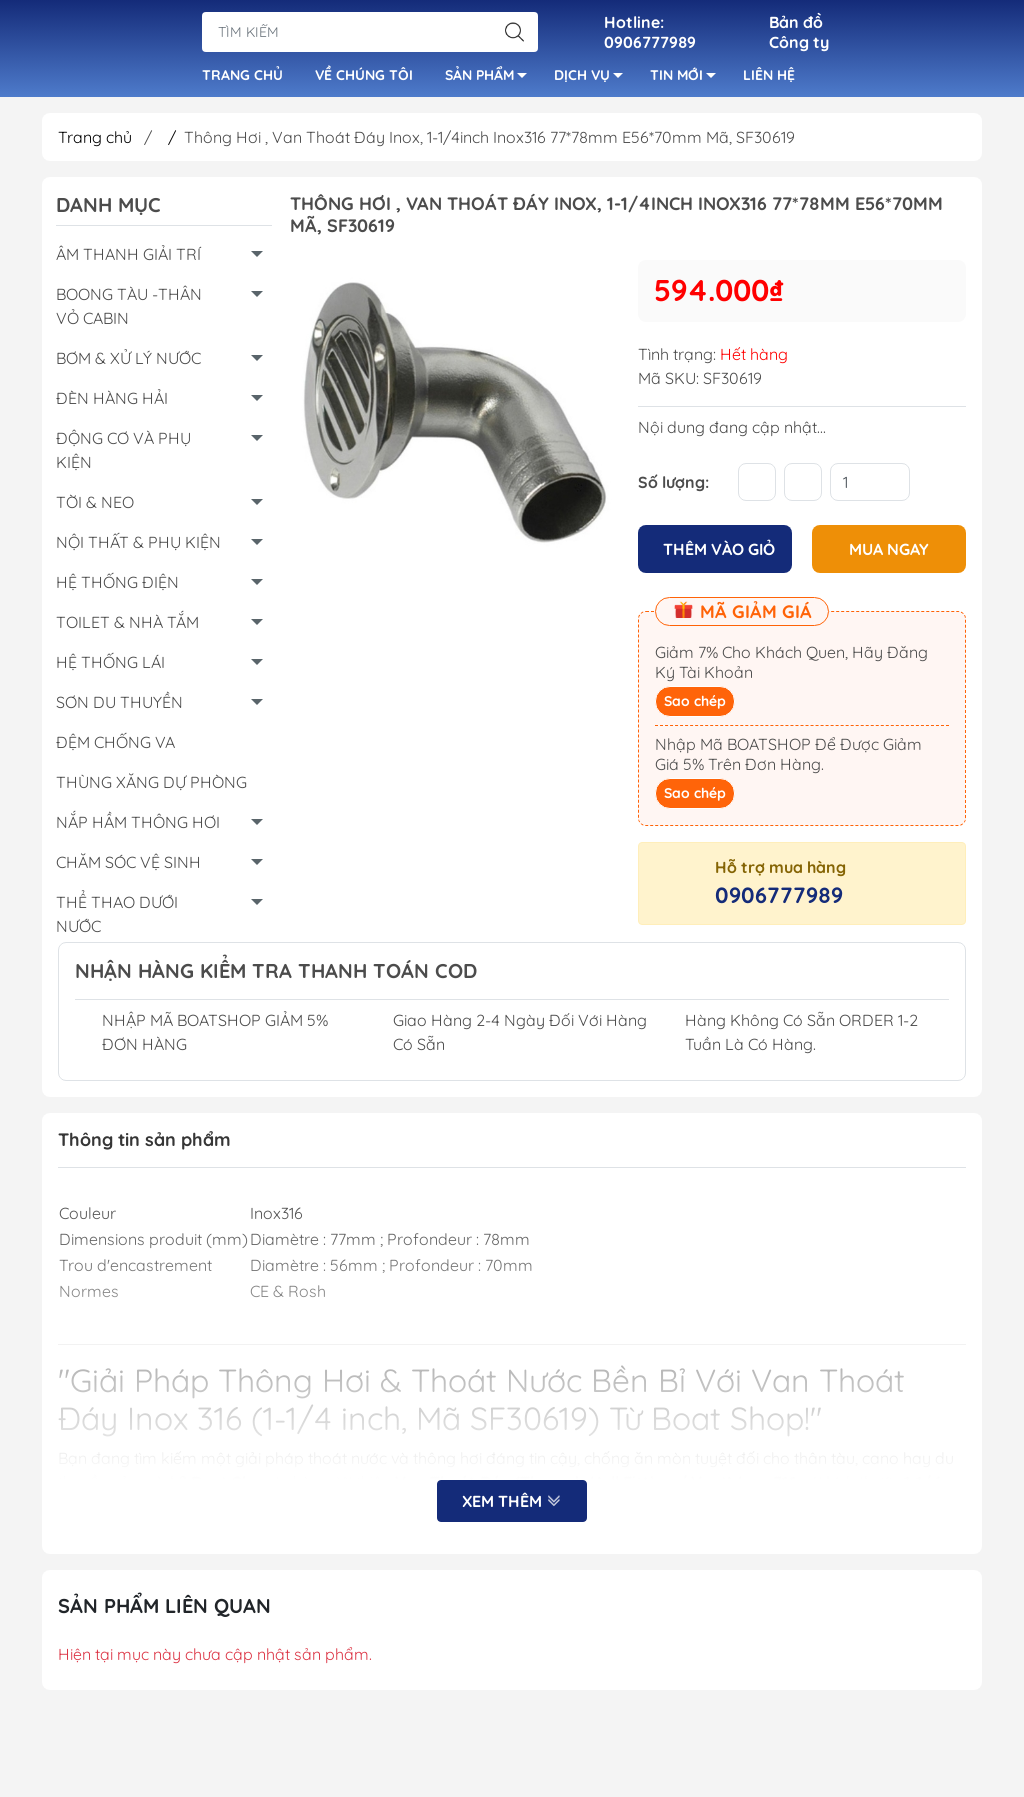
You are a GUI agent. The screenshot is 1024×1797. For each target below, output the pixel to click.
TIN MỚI (688, 81)
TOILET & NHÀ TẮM (127, 628)
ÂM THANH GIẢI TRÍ (128, 260)
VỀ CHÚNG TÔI (364, 78)
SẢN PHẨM (491, 81)
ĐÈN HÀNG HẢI (112, 404)
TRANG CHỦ (242, 78)
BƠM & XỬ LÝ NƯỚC (128, 364)
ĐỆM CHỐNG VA (115, 748)
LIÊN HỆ (769, 78)
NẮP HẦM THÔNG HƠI (138, 828)
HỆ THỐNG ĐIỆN (117, 588)
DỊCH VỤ (594, 81)
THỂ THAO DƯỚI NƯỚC (117, 920)
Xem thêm (512, 1506)
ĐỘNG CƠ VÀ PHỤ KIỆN (123, 456)
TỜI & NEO (95, 508)
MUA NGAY (889, 554)
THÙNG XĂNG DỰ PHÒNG (151, 788)
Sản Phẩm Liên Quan (164, 1610)
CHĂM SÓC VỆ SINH (128, 868)
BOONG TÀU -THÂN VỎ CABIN (129, 312)
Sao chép (695, 706)
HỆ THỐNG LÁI (110, 668)
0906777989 (779, 900)
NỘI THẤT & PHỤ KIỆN (138, 548)
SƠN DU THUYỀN (119, 708)
